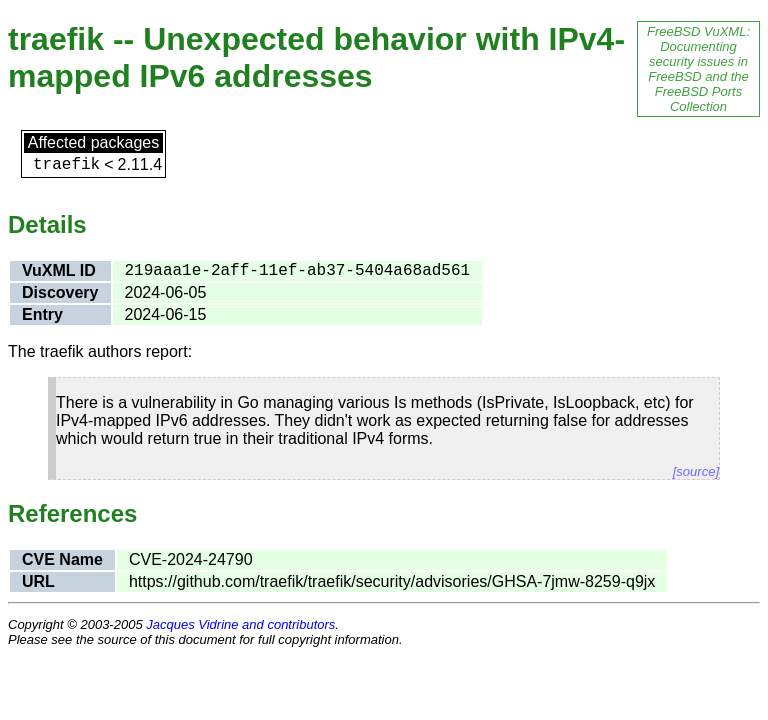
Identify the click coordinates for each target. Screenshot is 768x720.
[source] (696, 471)
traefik (66, 165)
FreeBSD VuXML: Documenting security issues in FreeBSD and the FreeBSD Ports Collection (698, 69)
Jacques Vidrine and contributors (240, 624)
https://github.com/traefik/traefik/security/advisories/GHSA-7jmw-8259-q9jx (392, 581)
